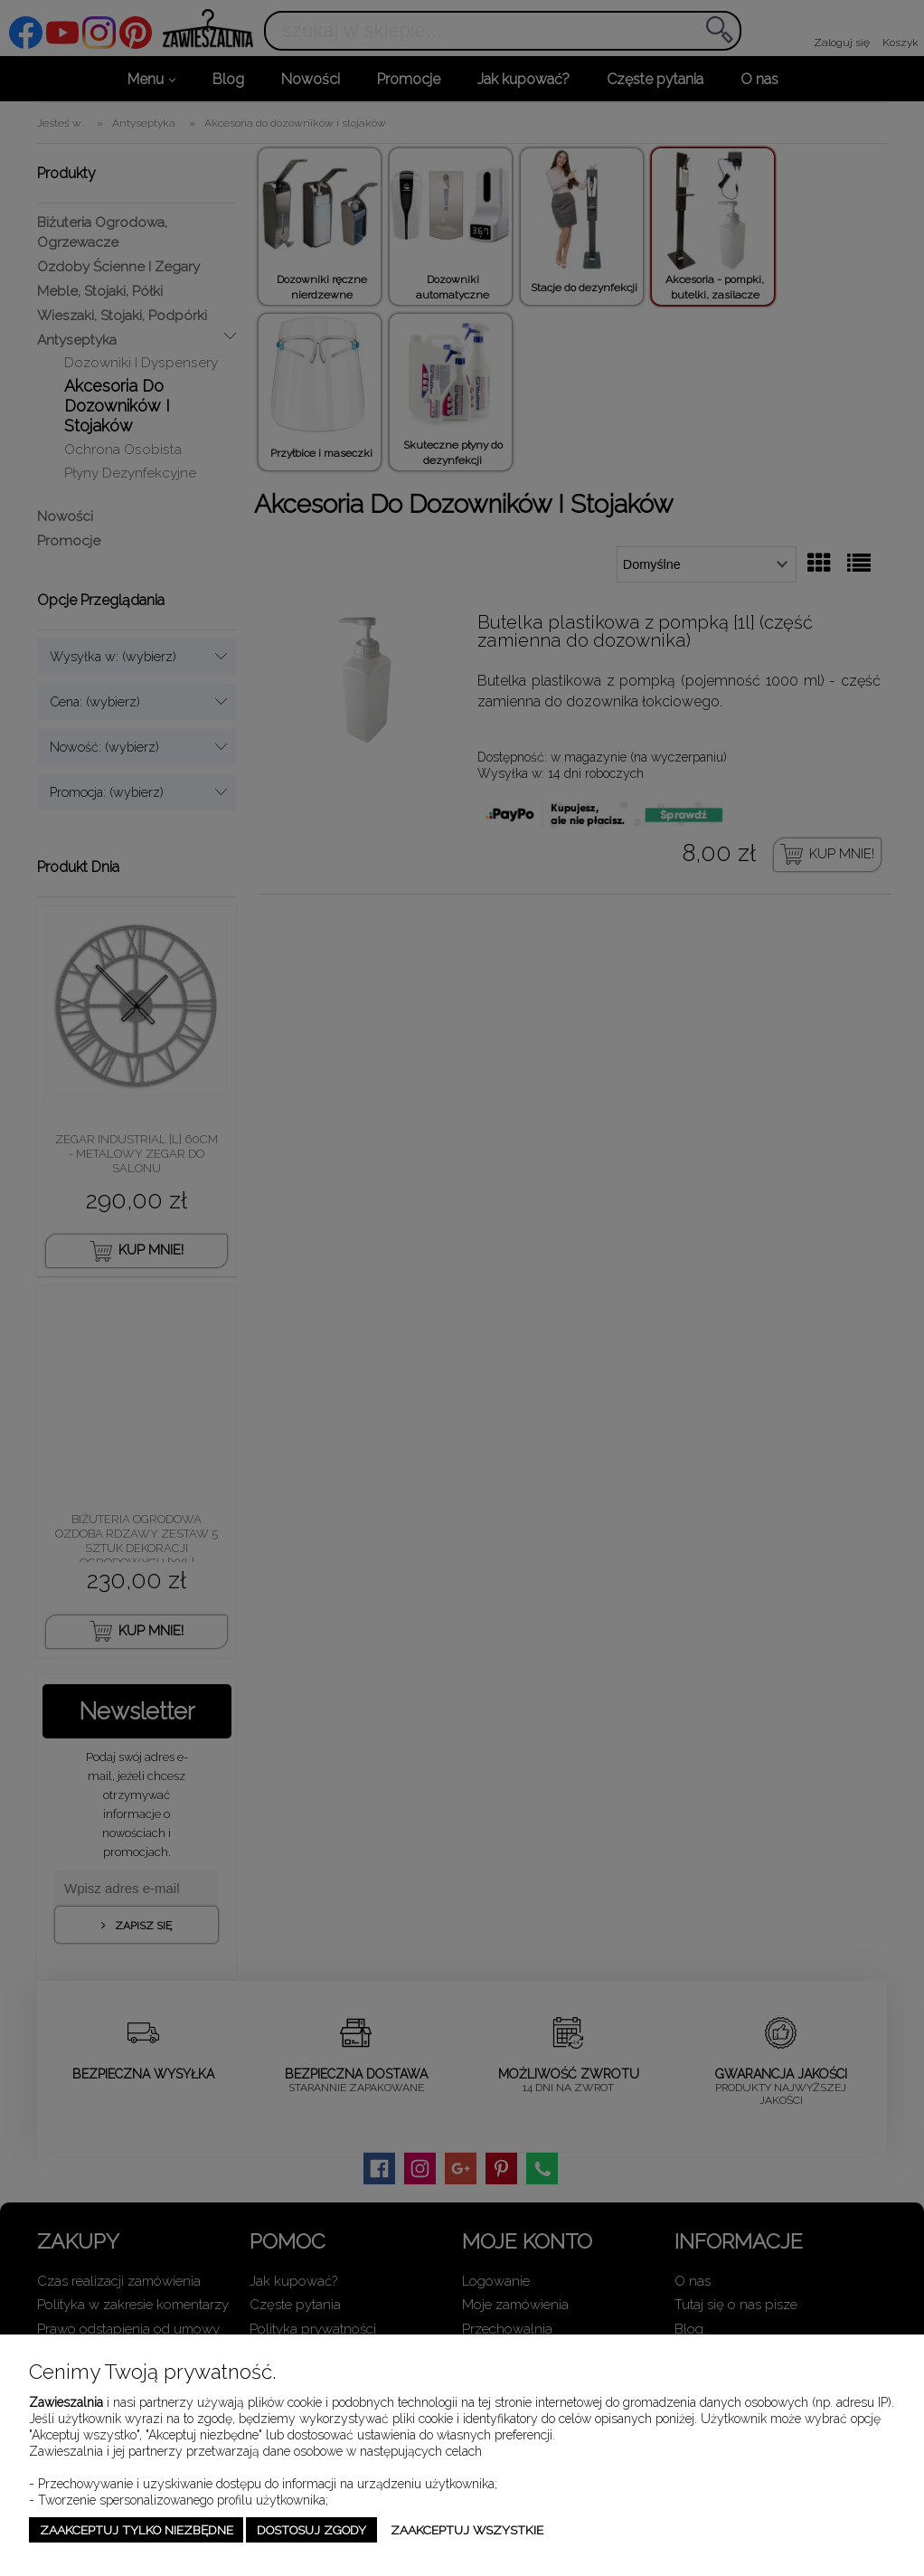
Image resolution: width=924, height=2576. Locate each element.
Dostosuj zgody (311, 2530)
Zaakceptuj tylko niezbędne (136, 2530)
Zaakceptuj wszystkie (467, 2530)
